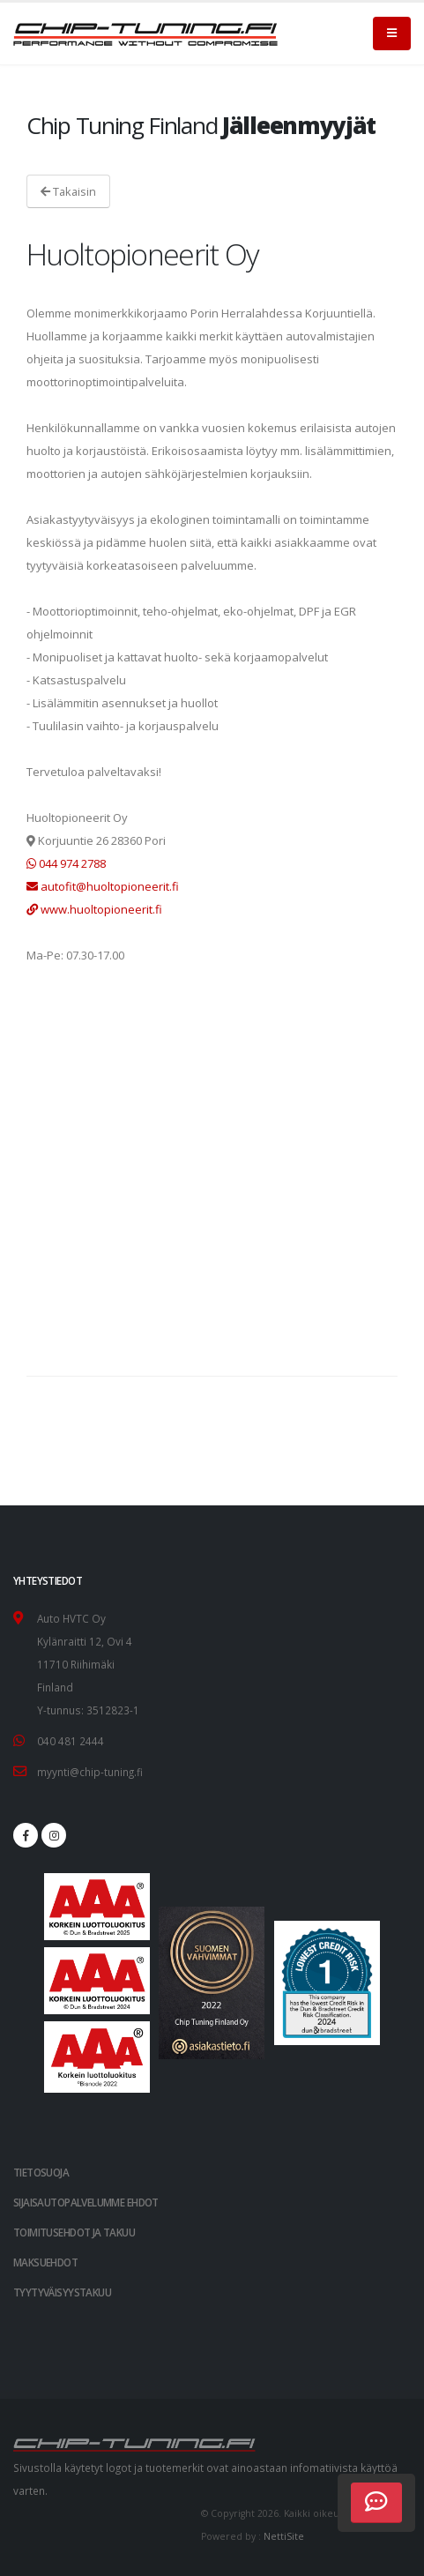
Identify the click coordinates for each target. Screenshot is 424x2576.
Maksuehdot (45, 2262)
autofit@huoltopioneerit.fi (102, 886)
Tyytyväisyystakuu (62, 2292)
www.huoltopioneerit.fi (94, 909)
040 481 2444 (70, 1741)
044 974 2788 (66, 863)
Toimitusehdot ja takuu (74, 2232)
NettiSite (284, 2536)
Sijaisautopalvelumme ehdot (86, 2202)
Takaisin (68, 191)
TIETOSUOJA (41, 2172)
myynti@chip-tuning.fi (90, 1772)
